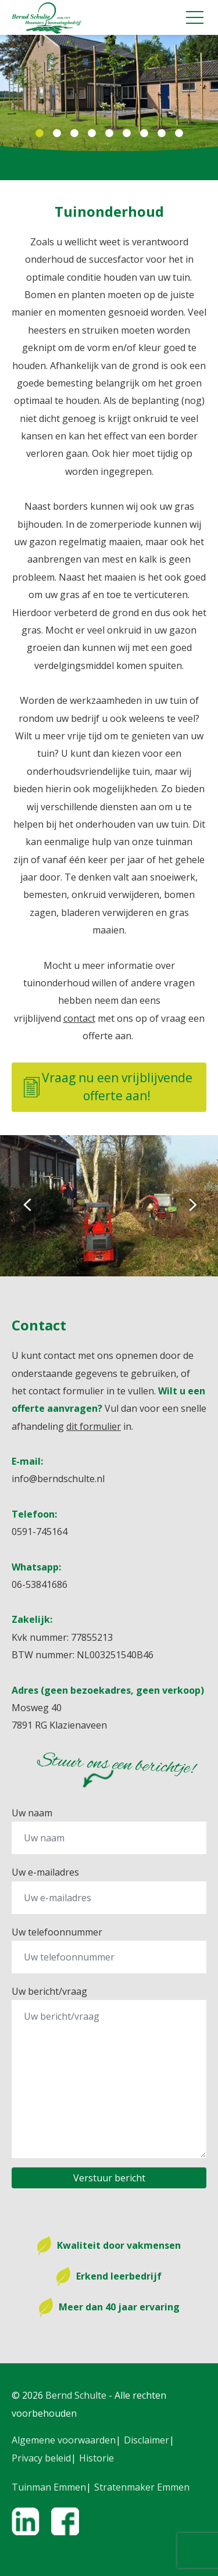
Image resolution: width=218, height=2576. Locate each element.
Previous (26, 1205)
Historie (96, 2458)
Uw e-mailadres (45, 1872)
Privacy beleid (41, 2458)
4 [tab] (92, 133)
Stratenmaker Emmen (142, 2487)
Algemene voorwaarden (64, 2440)
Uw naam (32, 1812)
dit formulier (93, 1426)
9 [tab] (179, 133)
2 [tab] (57, 133)
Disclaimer (146, 2440)
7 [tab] (144, 133)
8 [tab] (161, 133)
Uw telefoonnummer (57, 1932)
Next (192, 1205)
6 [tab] (127, 133)
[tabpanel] (109, 93)
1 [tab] (39, 133)
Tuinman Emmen (49, 2487)
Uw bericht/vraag (49, 1991)
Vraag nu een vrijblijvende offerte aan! (108, 1086)
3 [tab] (74, 133)
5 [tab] (109, 133)
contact (79, 1018)
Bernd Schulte (75, 2395)
